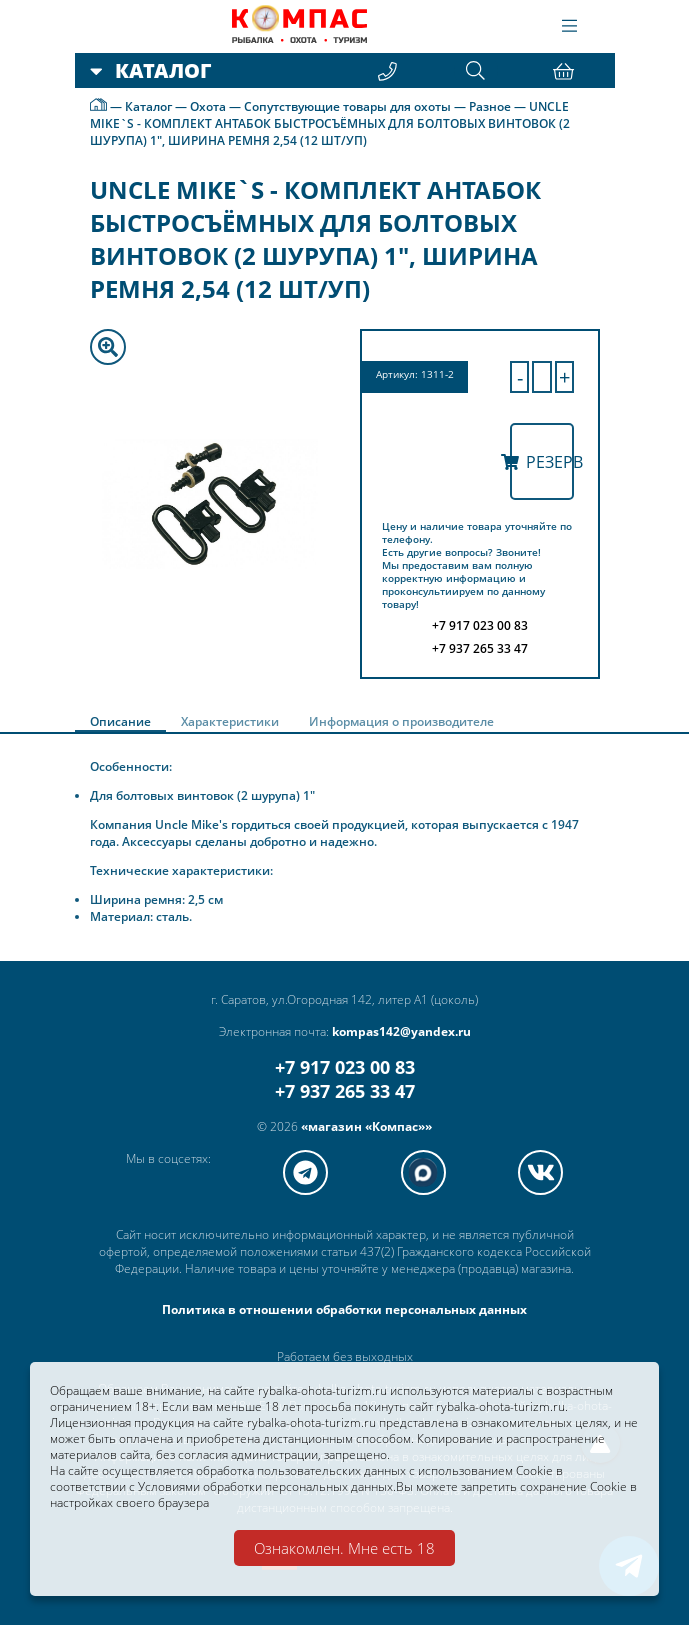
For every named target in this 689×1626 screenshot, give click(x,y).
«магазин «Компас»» (366, 1127)
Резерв (542, 462)
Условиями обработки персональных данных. (267, 1484)
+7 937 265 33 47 (345, 1092)
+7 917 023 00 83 (345, 1068)
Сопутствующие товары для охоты (347, 106)
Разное (490, 106)
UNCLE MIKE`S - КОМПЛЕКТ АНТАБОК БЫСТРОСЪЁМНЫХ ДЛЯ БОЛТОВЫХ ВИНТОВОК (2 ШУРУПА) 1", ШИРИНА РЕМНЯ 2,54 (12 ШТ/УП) (330, 123)
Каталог (148, 106)
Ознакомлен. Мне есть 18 (344, 1548)
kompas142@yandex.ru (401, 1032)
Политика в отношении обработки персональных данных (344, 1310)
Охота (208, 106)
